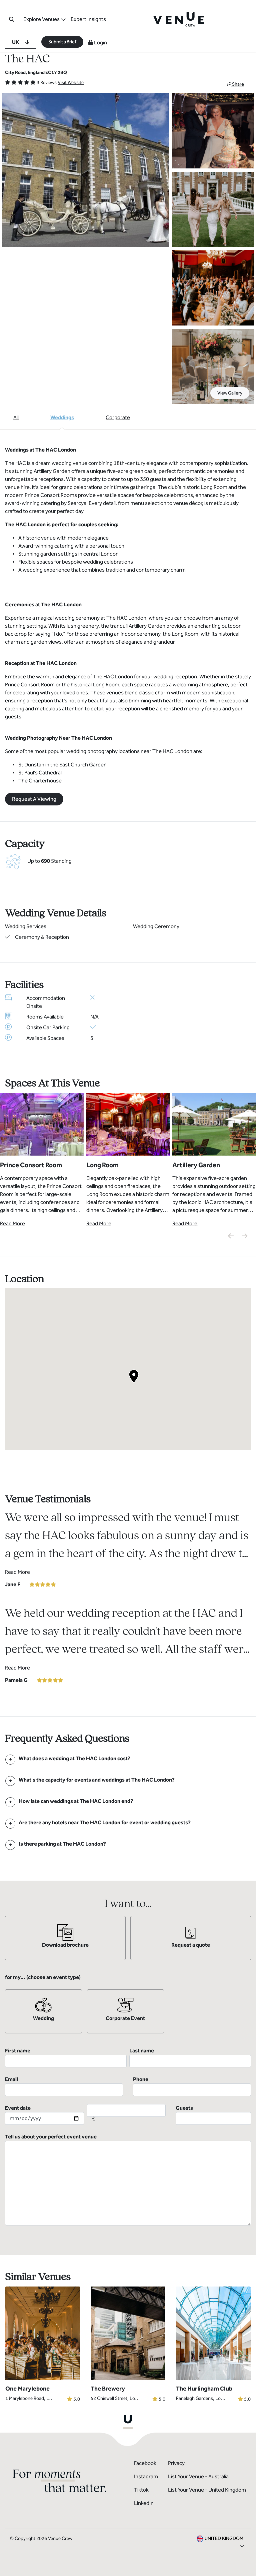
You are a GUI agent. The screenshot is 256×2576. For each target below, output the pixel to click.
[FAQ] (74, 1758)
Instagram (146, 2476)
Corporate (118, 417)
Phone (192, 2086)
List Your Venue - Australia (198, 2476)
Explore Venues (41, 19)
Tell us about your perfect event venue (128, 2179)
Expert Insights (88, 19)
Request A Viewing (34, 799)
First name (66, 2057)
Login (97, 42)
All (16, 417)
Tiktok (141, 2490)
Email (64, 2086)
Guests (213, 2115)
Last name (190, 2057)
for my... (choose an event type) (43, 1977)
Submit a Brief (62, 42)
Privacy (176, 2463)
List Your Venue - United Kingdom (207, 2490)
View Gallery (229, 393)
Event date (44, 2115)
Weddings (62, 417)
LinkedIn (144, 2503)
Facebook (145, 2463)
